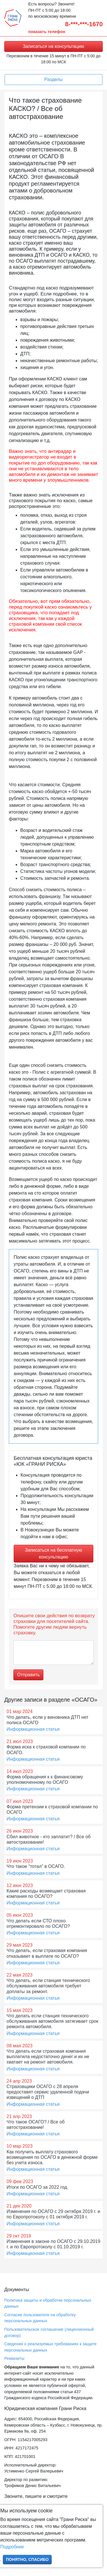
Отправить (28, 1674)
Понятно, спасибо (27, 2559)
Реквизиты (14, 2358)
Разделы (53, 79)
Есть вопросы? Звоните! (51, 4)
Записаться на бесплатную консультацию (53, 1553)
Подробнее (12, 2546)
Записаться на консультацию (53, 46)
